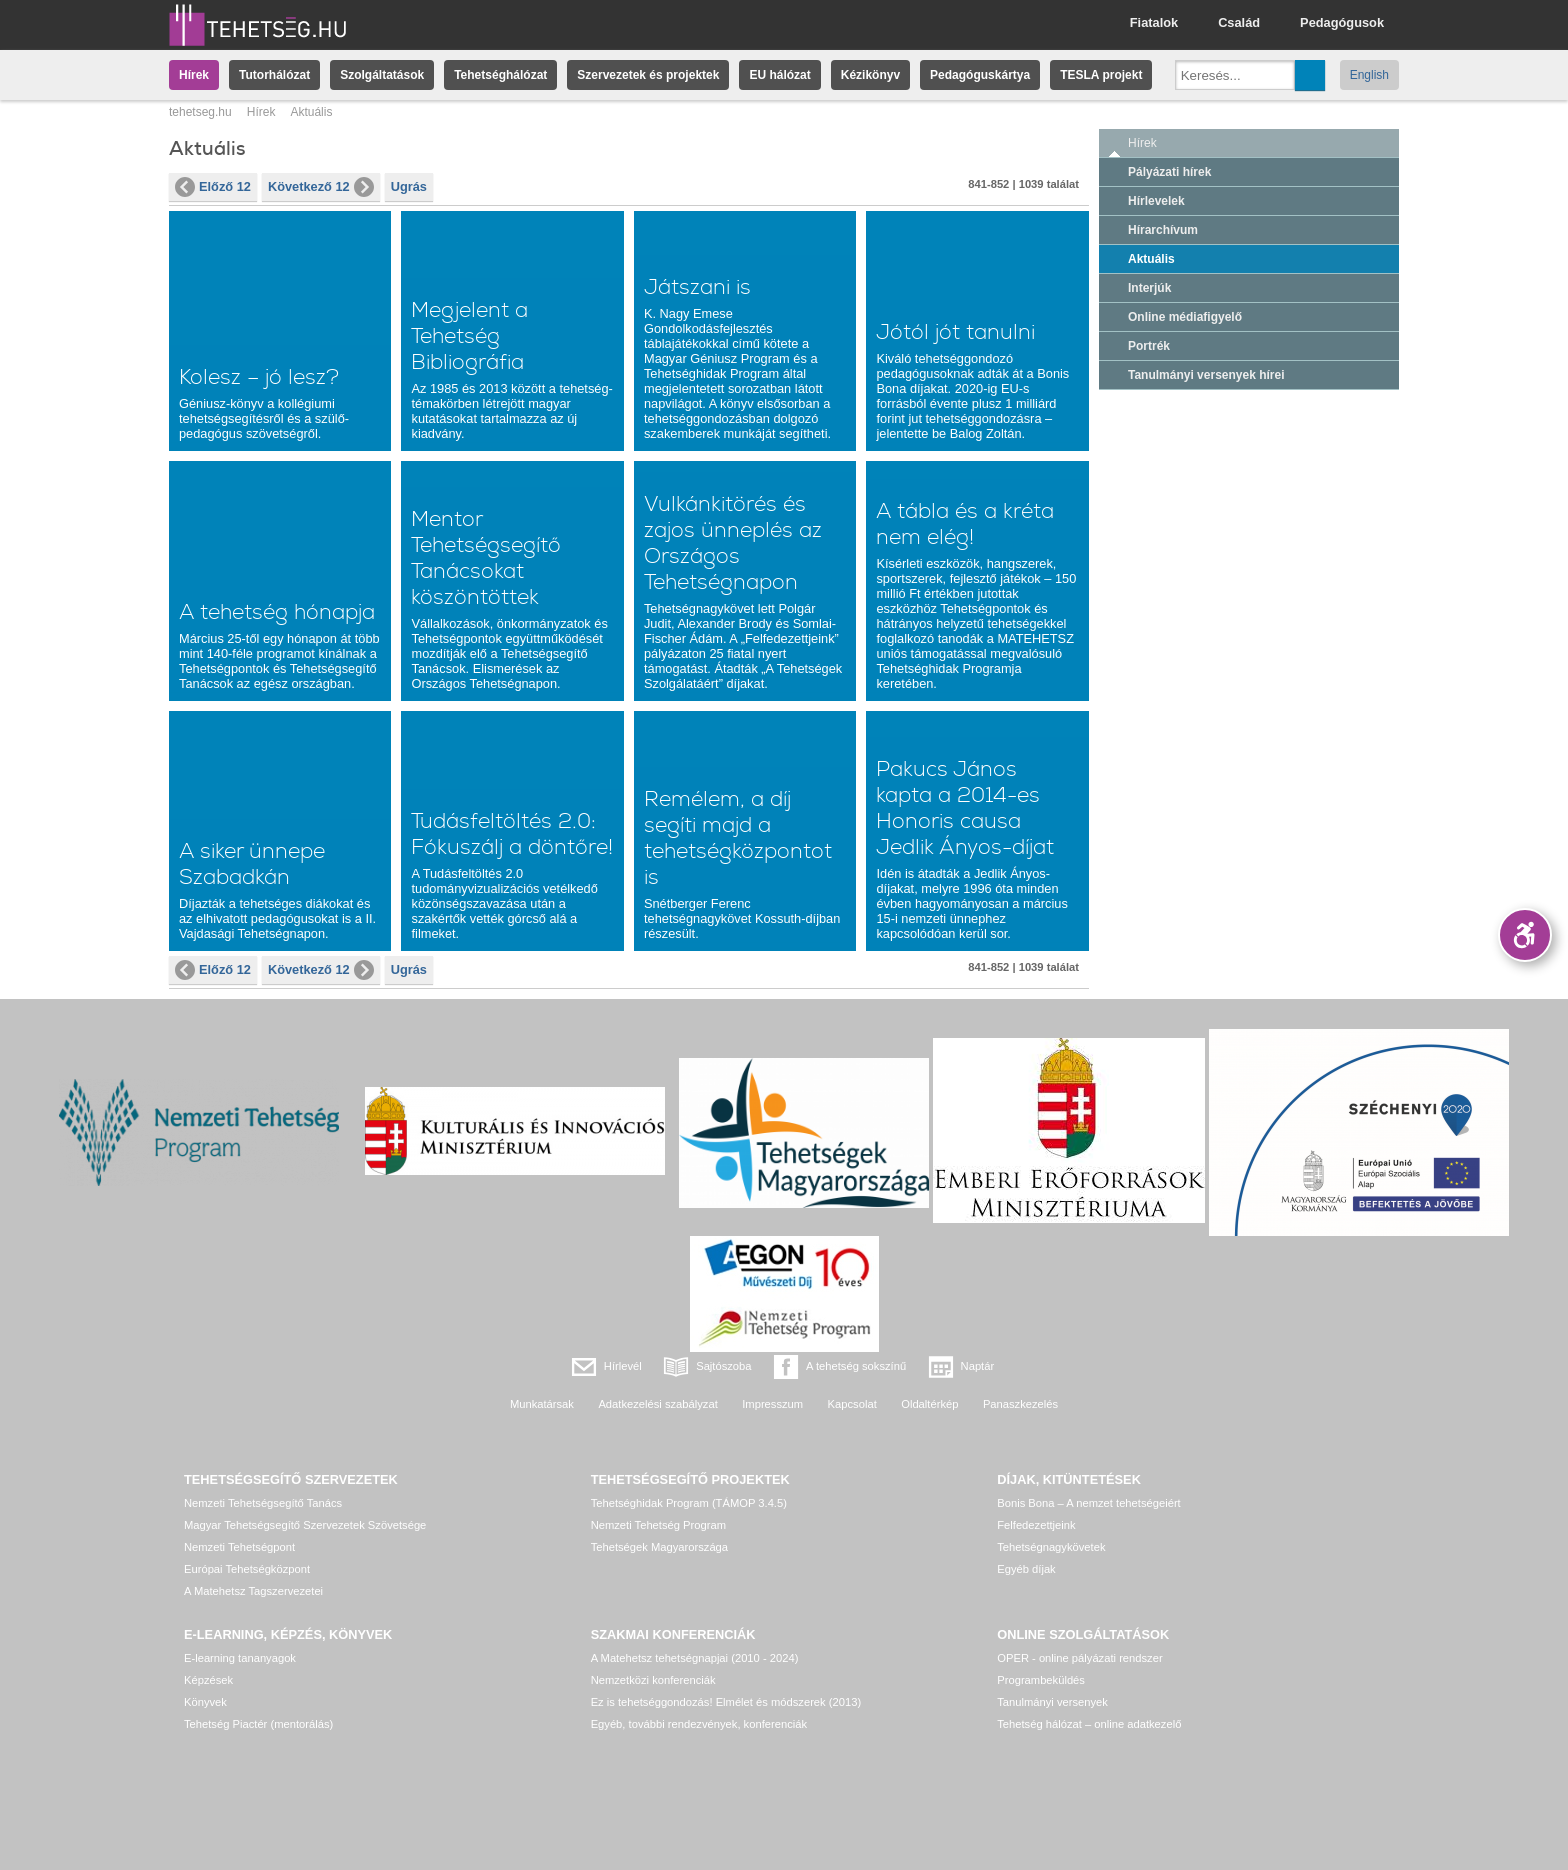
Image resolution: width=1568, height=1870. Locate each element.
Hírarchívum (1163, 230)
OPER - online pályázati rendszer (1079, 1658)
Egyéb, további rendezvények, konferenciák (699, 1724)
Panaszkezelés (1020, 1404)
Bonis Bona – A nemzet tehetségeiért (1088, 1503)
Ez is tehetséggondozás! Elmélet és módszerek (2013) (726, 1702)
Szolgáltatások (382, 75)
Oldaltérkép (929, 1404)
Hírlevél (623, 1366)
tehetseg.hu (200, 112)
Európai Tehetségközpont (247, 1569)
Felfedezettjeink (1036, 1525)
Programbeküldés (1041, 1680)
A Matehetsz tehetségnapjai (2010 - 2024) (695, 1658)
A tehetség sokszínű (856, 1366)
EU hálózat (779, 75)
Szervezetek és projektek (648, 75)
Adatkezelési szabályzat (657, 1404)
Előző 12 (213, 187)
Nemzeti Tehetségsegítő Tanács (263, 1503)
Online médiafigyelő (1185, 317)
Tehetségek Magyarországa (659, 1547)
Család (1239, 22)
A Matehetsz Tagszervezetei (253, 1591)
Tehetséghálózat (500, 75)
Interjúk (1149, 288)
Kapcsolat (852, 1404)
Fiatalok (1154, 22)
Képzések (208, 1680)
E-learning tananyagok (240, 1658)
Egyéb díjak (1026, 1569)
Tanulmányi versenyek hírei (1206, 375)
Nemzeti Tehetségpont (239, 1547)
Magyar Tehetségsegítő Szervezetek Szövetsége (305, 1525)
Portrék (1149, 346)
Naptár (978, 1366)
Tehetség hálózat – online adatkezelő (1089, 1724)
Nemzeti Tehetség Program (658, 1525)
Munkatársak (542, 1404)
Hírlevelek (1156, 201)
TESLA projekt (1101, 75)
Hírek (194, 75)
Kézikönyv (870, 75)
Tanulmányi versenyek (1052, 1702)
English (1369, 75)
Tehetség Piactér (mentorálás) (258, 1724)
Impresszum (772, 1404)
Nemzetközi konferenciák (653, 1680)
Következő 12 (321, 187)
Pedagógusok (1342, 22)
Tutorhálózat (274, 75)
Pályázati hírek (1169, 172)
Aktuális (1151, 259)
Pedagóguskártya (980, 75)
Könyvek (205, 1702)
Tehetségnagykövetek (1051, 1547)
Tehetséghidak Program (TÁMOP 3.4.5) (689, 1503)
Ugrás (409, 186)
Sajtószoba (723, 1366)
